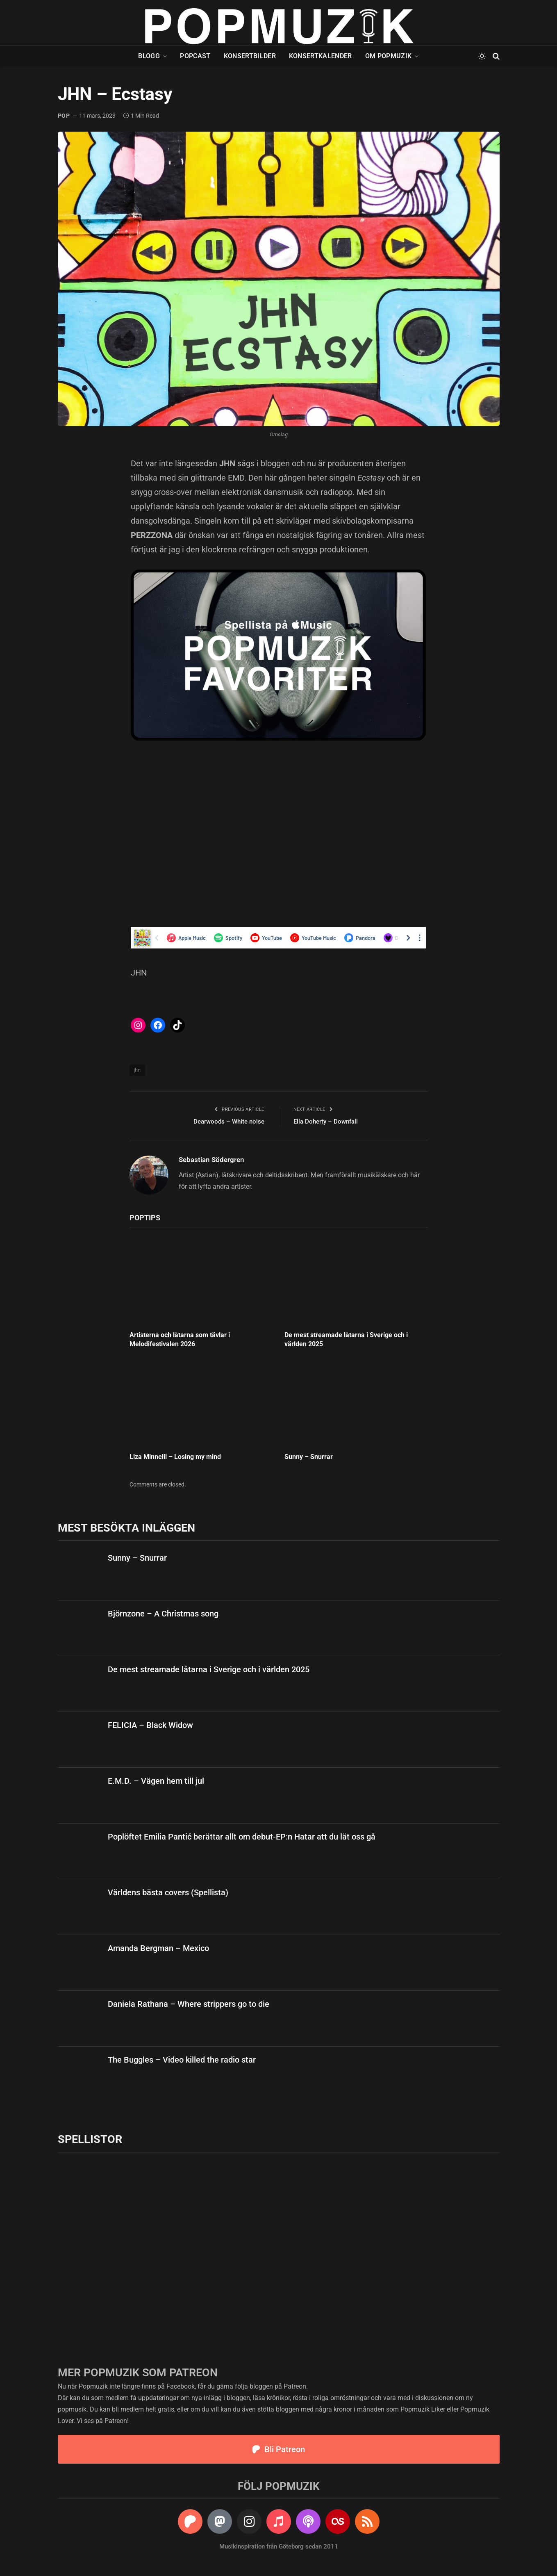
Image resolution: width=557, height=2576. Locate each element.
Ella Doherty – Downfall (325, 1121)
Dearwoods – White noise (228, 1121)
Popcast (195, 56)
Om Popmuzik (388, 56)
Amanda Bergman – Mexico (158, 1948)
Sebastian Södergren (211, 1160)
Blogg (149, 56)
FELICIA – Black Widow (150, 1725)
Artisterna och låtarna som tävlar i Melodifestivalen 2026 (180, 1339)
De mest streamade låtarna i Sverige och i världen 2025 (346, 1339)
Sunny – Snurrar (308, 1457)
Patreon (295, 2386)
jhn (137, 1070)
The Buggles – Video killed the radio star (182, 2060)
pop (64, 115)
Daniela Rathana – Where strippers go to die (188, 2004)
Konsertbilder (250, 56)
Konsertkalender (320, 56)
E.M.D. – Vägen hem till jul (156, 1781)
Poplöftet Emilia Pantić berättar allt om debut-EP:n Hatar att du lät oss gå (241, 1837)
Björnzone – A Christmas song (163, 1614)
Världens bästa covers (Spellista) (168, 1892)
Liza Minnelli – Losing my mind (175, 1457)
